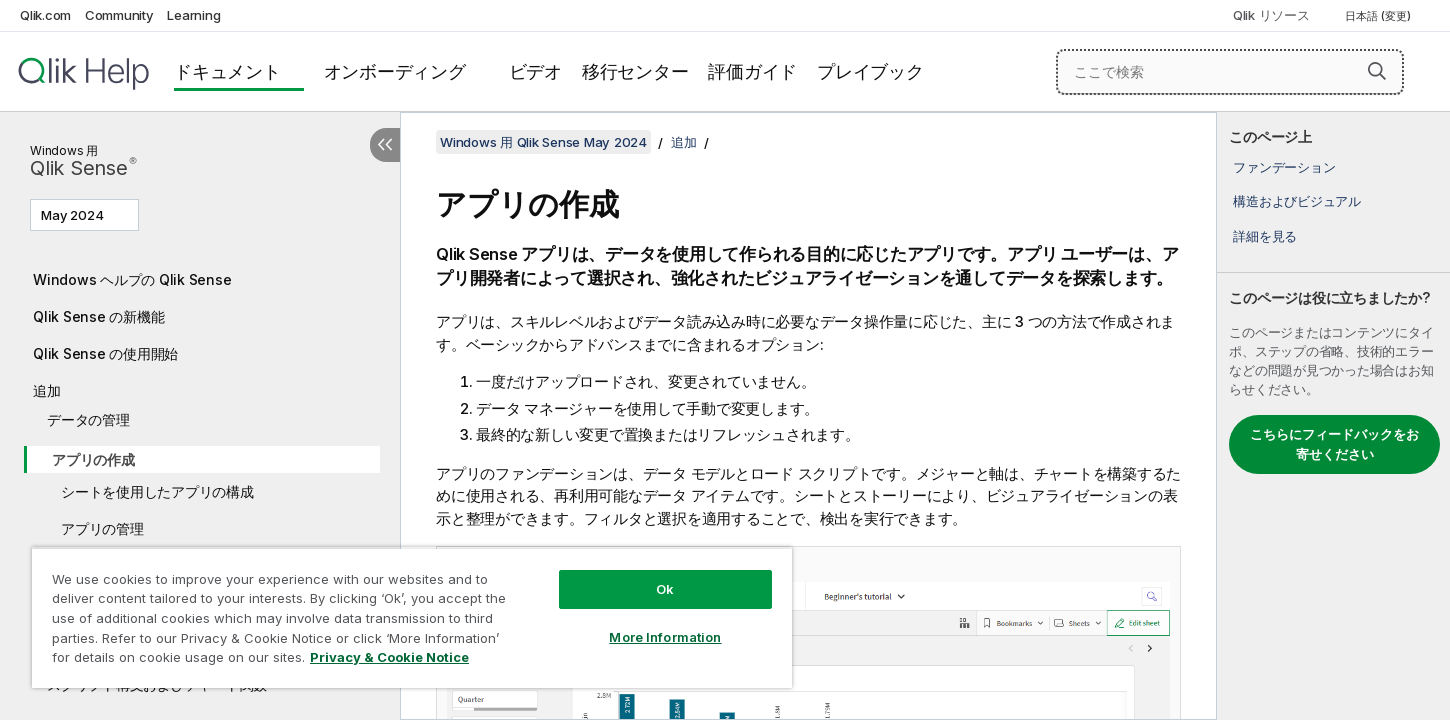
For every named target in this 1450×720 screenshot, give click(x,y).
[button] (1377, 71)
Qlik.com (45, 15)
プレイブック (870, 71)
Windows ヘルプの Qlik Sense (132, 279)
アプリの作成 (93, 459)
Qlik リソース (1271, 15)
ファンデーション (1284, 167)
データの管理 (88, 419)
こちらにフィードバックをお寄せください (1334, 444)
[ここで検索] (1230, 72)
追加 (47, 390)
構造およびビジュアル (1297, 201)
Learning (193, 15)
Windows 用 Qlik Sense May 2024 (543, 142)
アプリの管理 (102, 528)
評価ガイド (752, 71)
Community (119, 15)
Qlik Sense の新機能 (98, 316)
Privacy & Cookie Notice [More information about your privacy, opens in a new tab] (389, 657)
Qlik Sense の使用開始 (105, 353)
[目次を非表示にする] (385, 145)
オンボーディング (395, 71)
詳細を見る (1265, 236)
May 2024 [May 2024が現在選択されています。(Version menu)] (74, 215)
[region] (412, 617)
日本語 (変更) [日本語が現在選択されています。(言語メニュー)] (1379, 16)
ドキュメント (227, 71)
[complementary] (1333, 416)
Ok (665, 589)
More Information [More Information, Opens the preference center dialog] (665, 637)
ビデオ (535, 71)
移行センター (635, 71)
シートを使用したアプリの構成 (157, 491)
